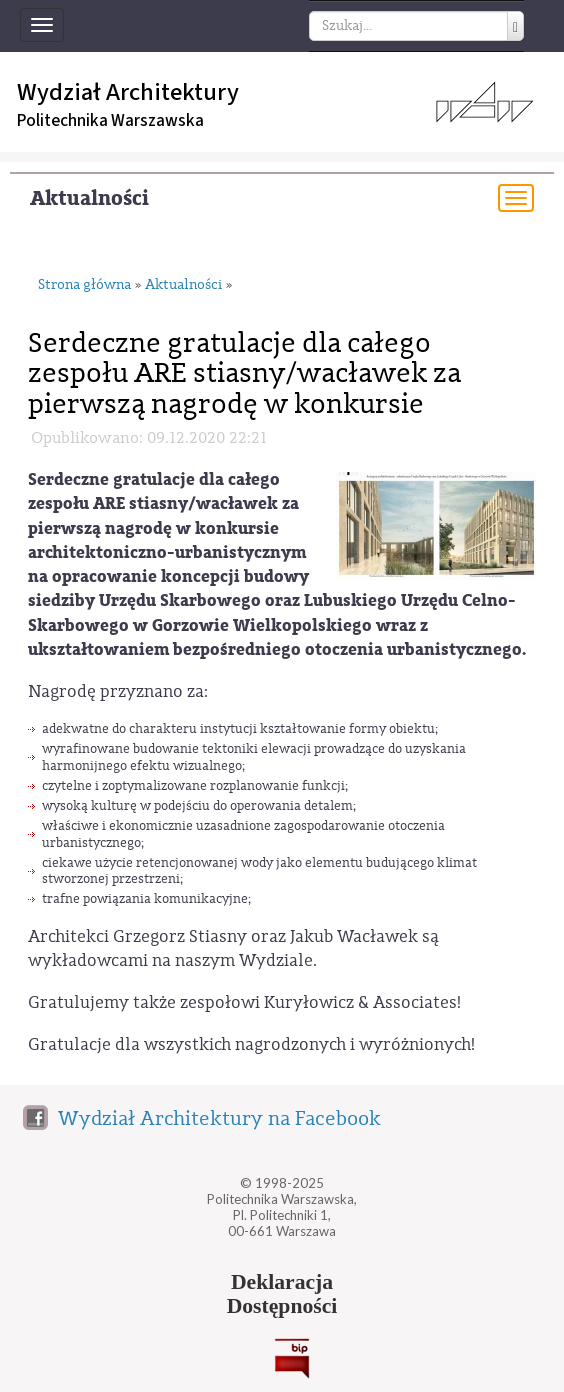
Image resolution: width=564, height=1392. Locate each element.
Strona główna (84, 285)
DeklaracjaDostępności (282, 1294)
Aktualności (89, 198)
